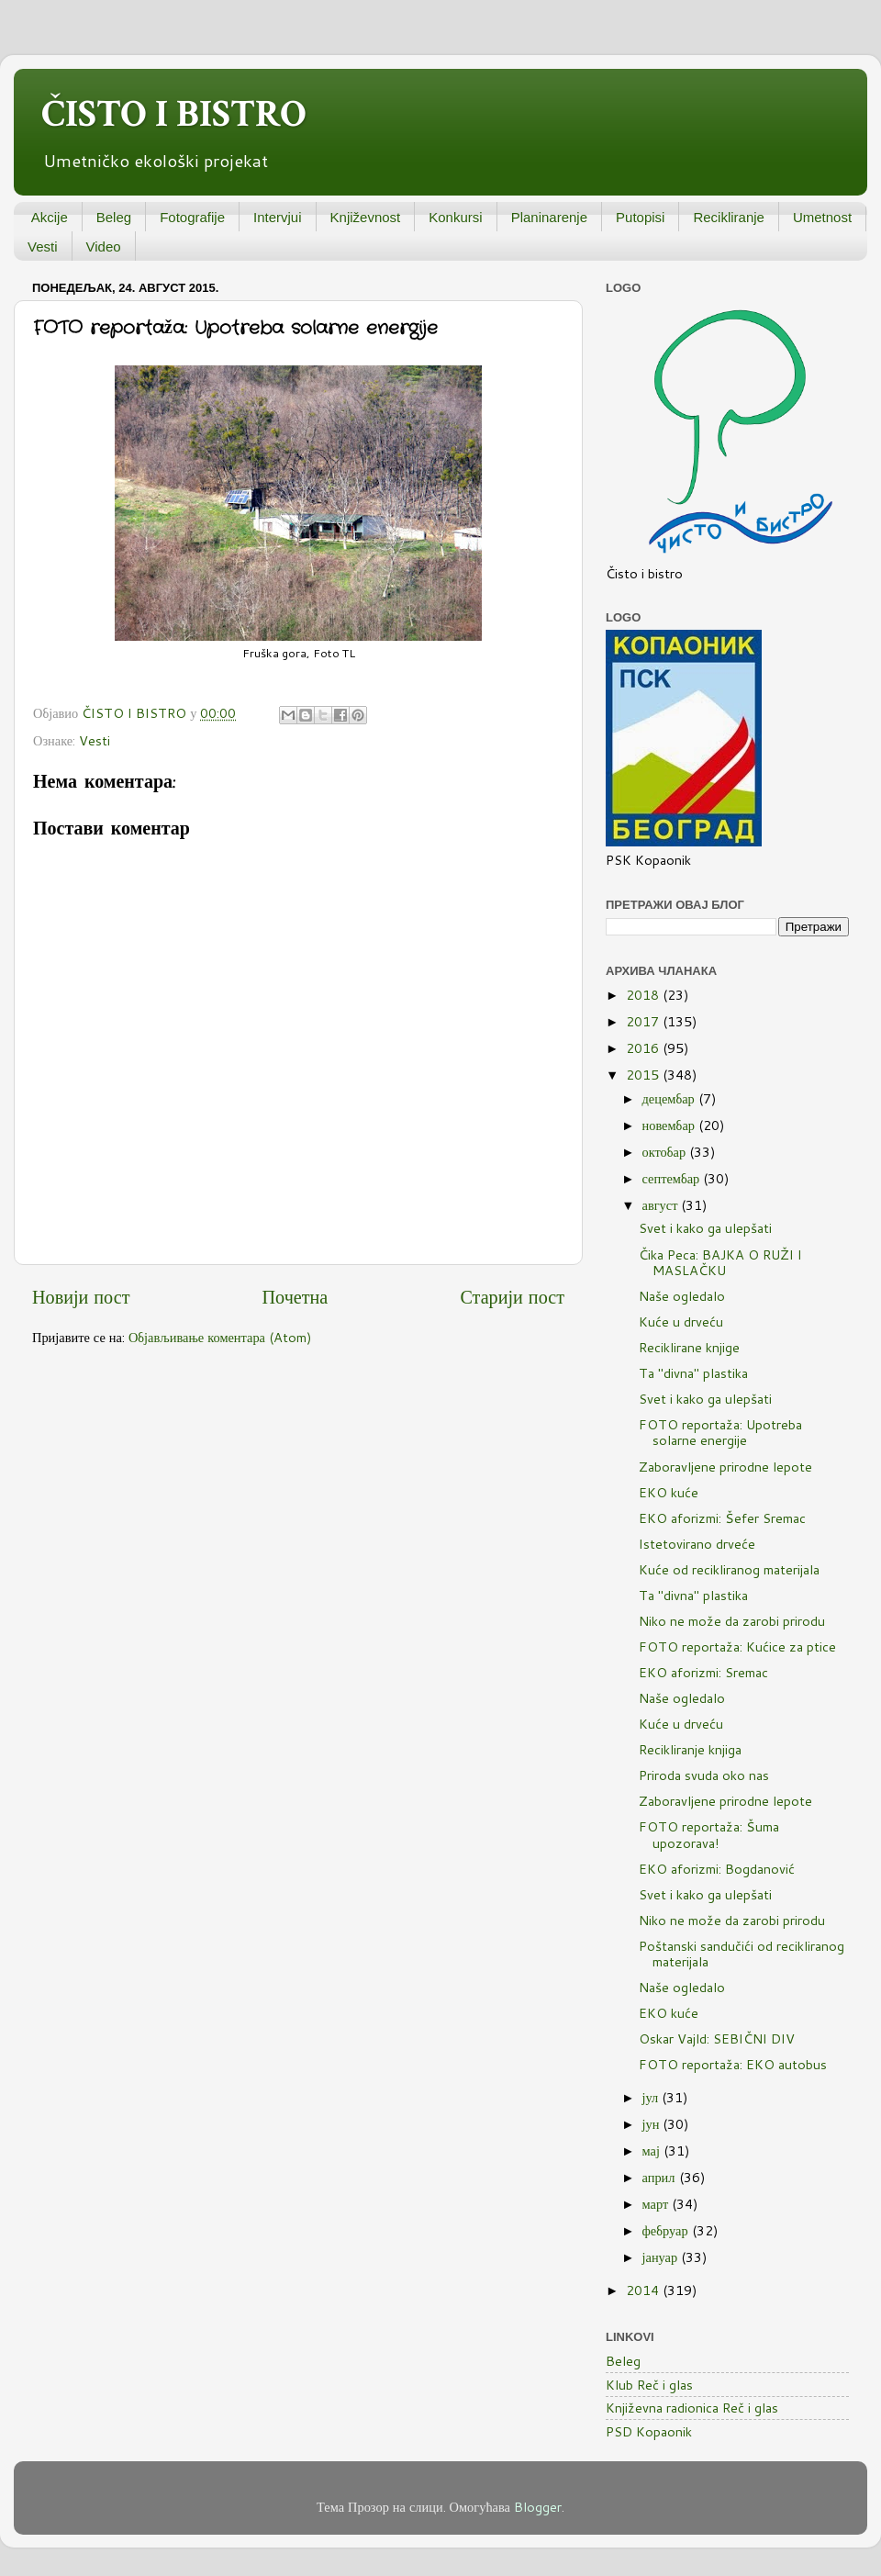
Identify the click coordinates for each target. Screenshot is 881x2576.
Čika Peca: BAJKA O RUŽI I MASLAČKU (720, 1262)
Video (103, 246)
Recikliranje (728, 217)
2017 (644, 1021)
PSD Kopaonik (649, 2431)
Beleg (113, 217)
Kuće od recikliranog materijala (729, 1569)
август (662, 1205)
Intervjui (277, 217)
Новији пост (80, 1296)
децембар (670, 1098)
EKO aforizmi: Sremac (703, 1672)
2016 (644, 1048)
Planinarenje (549, 217)
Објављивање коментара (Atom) (220, 1337)
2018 (644, 994)
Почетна (295, 1296)
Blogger (538, 2506)
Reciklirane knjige (689, 1347)
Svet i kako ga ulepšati (705, 1228)
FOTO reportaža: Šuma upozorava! (709, 1834)
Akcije (49, 217)
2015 (644, 1074)
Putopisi (640, 217)
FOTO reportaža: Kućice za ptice (737, 1646)
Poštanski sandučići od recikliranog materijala (741, 1953)
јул (652, 2097)
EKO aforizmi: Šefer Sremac (722, 1518)
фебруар (667, 2230)
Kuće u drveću (681, 1321)
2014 (644, 2290)
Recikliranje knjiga (690, 1749)
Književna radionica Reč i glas (692, 2407)
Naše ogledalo (682, 1295)
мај (653, 2150)
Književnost (365, 217)
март (657, 2203)
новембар (670, 1125)
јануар (662, 2257)
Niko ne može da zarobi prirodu (732, 1620)
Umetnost (822, 217)
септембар (673, 1178)
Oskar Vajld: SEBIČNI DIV (717, 2038)
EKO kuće (668, 1492)
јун (653, 2124)
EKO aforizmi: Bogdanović (717, 1868)
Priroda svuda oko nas (704, 1775)
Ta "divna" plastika (693, 1373)
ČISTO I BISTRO (174, 114)
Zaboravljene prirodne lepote (725, 1466)
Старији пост (512, 1296)
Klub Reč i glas (649, 2384)
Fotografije (192, 217)
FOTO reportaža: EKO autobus (733, 2064)
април (660, 2177)
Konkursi (455, 217)
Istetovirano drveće (697, 1543)
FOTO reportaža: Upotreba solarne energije (720, 1432)
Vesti (43, 246)
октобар (666, 1151)
